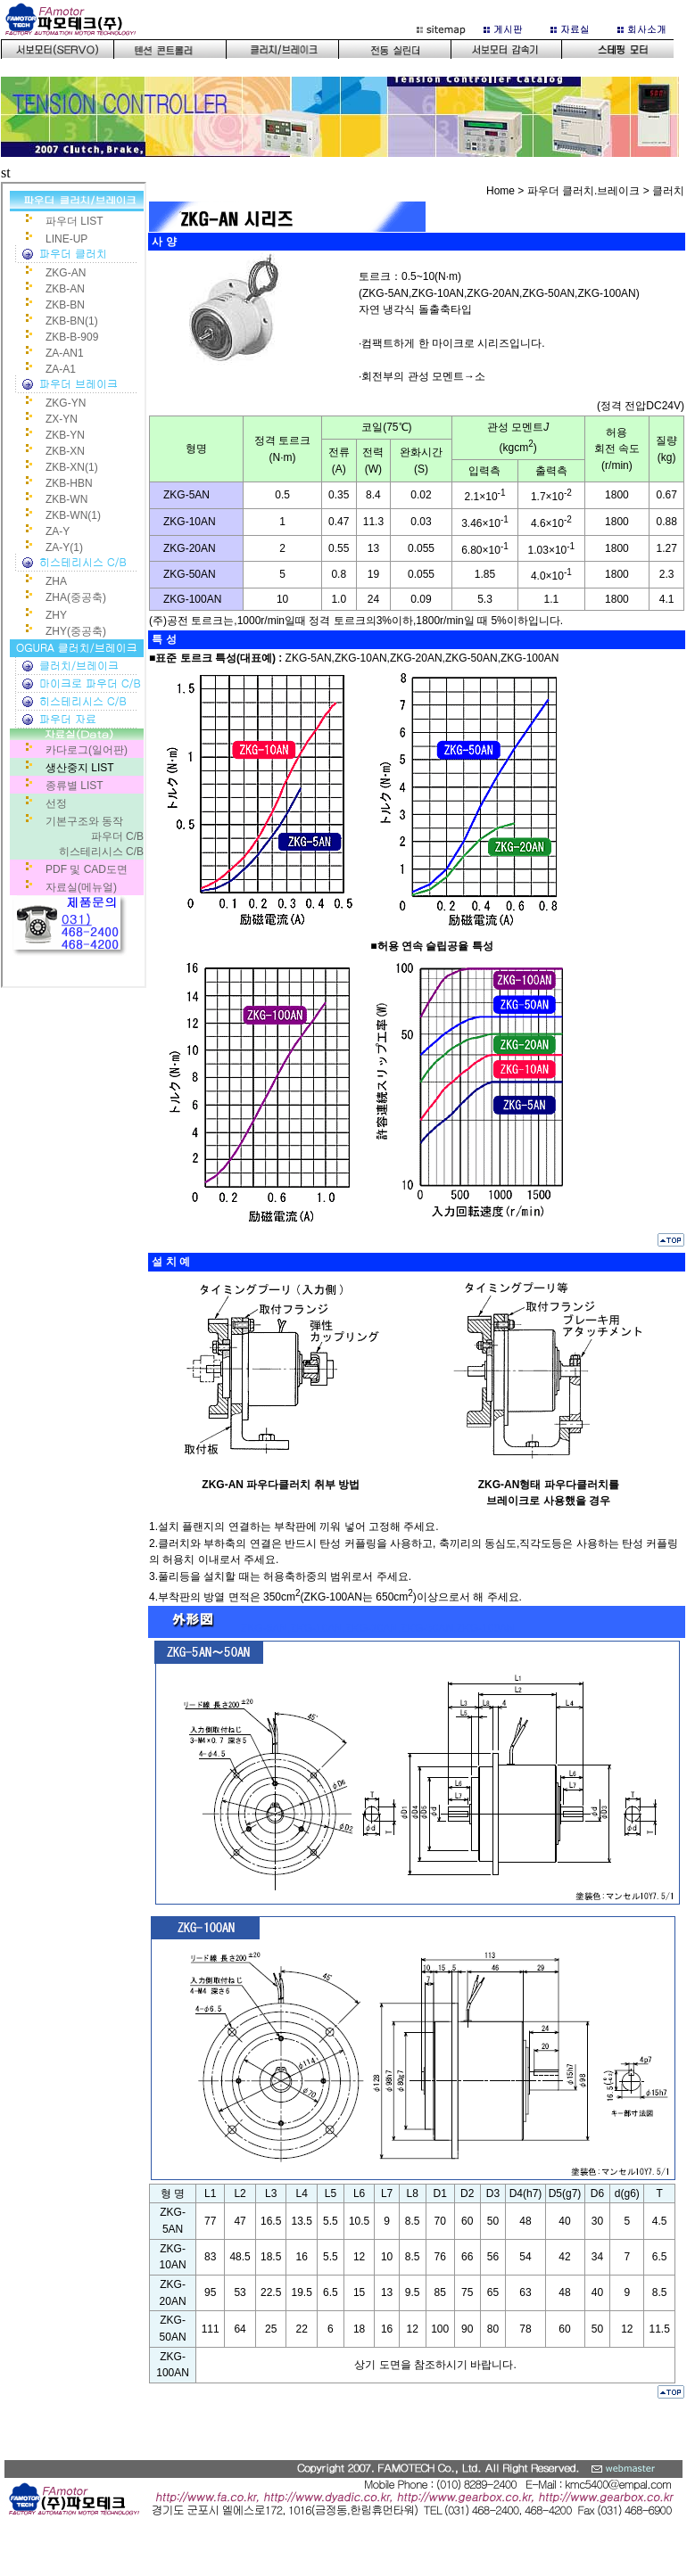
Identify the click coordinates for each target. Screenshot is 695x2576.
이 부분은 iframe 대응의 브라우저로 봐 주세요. (347, 83)
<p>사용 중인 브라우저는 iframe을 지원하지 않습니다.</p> (73, 585)
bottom (347, 2508)
